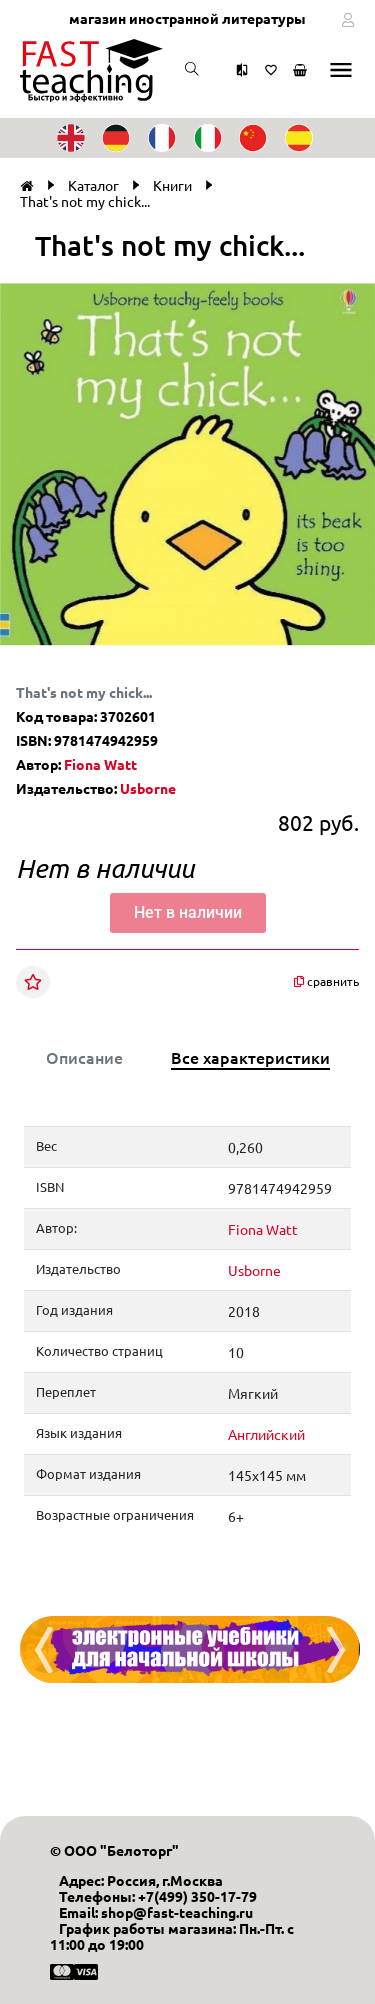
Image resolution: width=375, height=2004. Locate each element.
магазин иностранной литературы (187, 18)
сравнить (326, 982)
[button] (357, 295)
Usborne (148, 788)
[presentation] (44, 1650)
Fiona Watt (100, 764)
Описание (84, 1057)
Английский (266, 1434)
